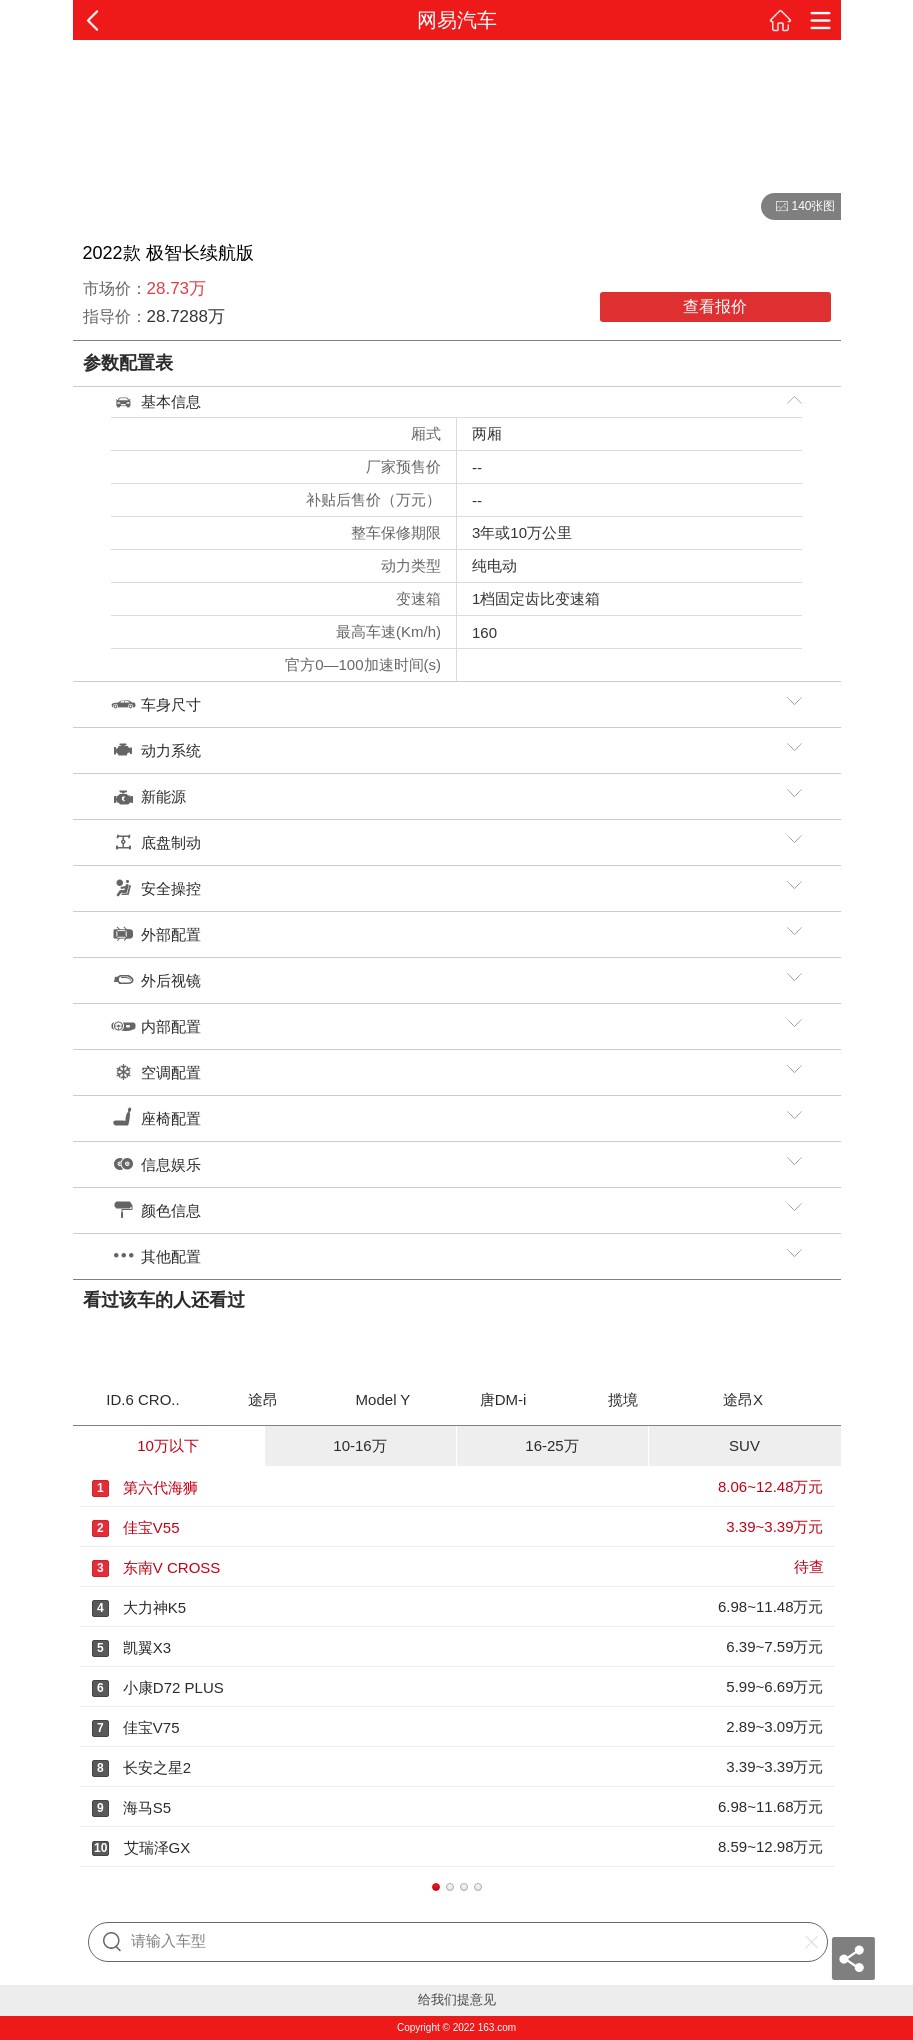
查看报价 (715, 306)
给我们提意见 (457, 1999)
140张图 (798, 207)
